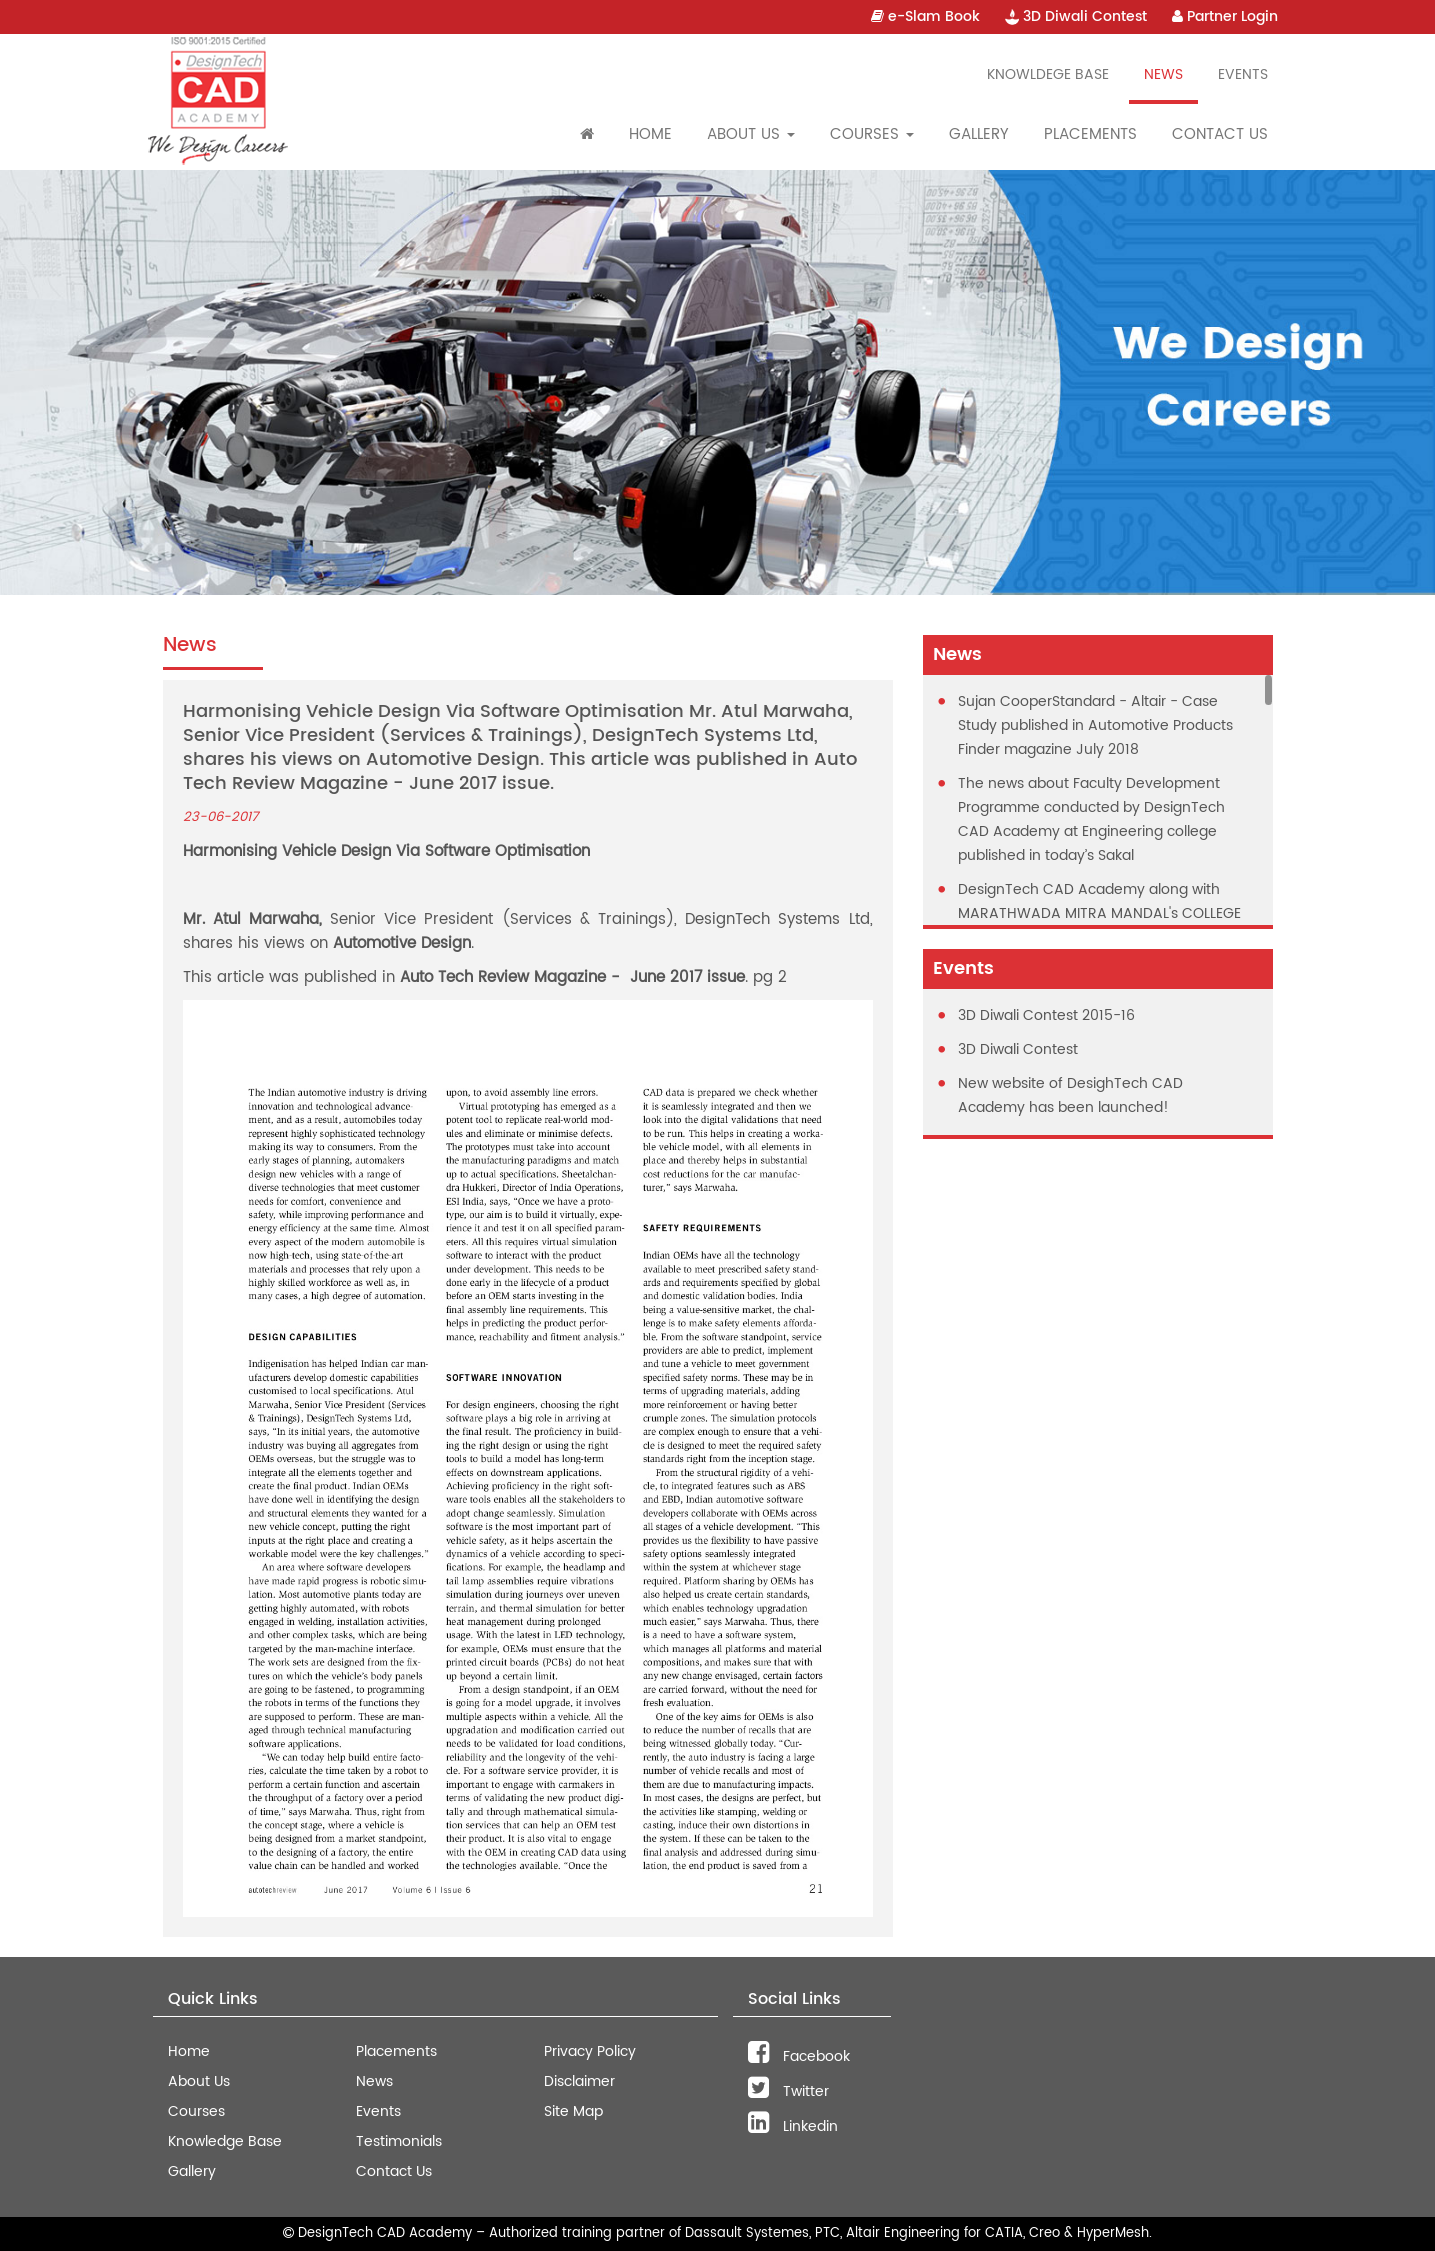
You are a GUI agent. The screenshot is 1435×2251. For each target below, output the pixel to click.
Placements (1090, 134)
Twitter (788, 2091)
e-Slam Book (925, 16)
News (1163, 74)
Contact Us (1220, 134)
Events (1243, 74)
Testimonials (399, 2141)
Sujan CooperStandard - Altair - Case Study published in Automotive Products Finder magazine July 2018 (1095, 725)
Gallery (979, 134)
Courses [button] (872, 134)
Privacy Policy (590, 2051)
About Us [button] (751, 134)
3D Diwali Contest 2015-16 (1046, 1015)
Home (650, 134)
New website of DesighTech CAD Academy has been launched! (1070, 1095)
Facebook (799, 2056)
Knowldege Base (1048, 74)
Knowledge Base (225, 2141)
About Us (199, 2081)
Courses (196, 2111)
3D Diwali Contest (1076, 16)
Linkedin (793, 2126)
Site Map (573, 2111)
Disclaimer (579, 2081)
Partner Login (1225, 16)
